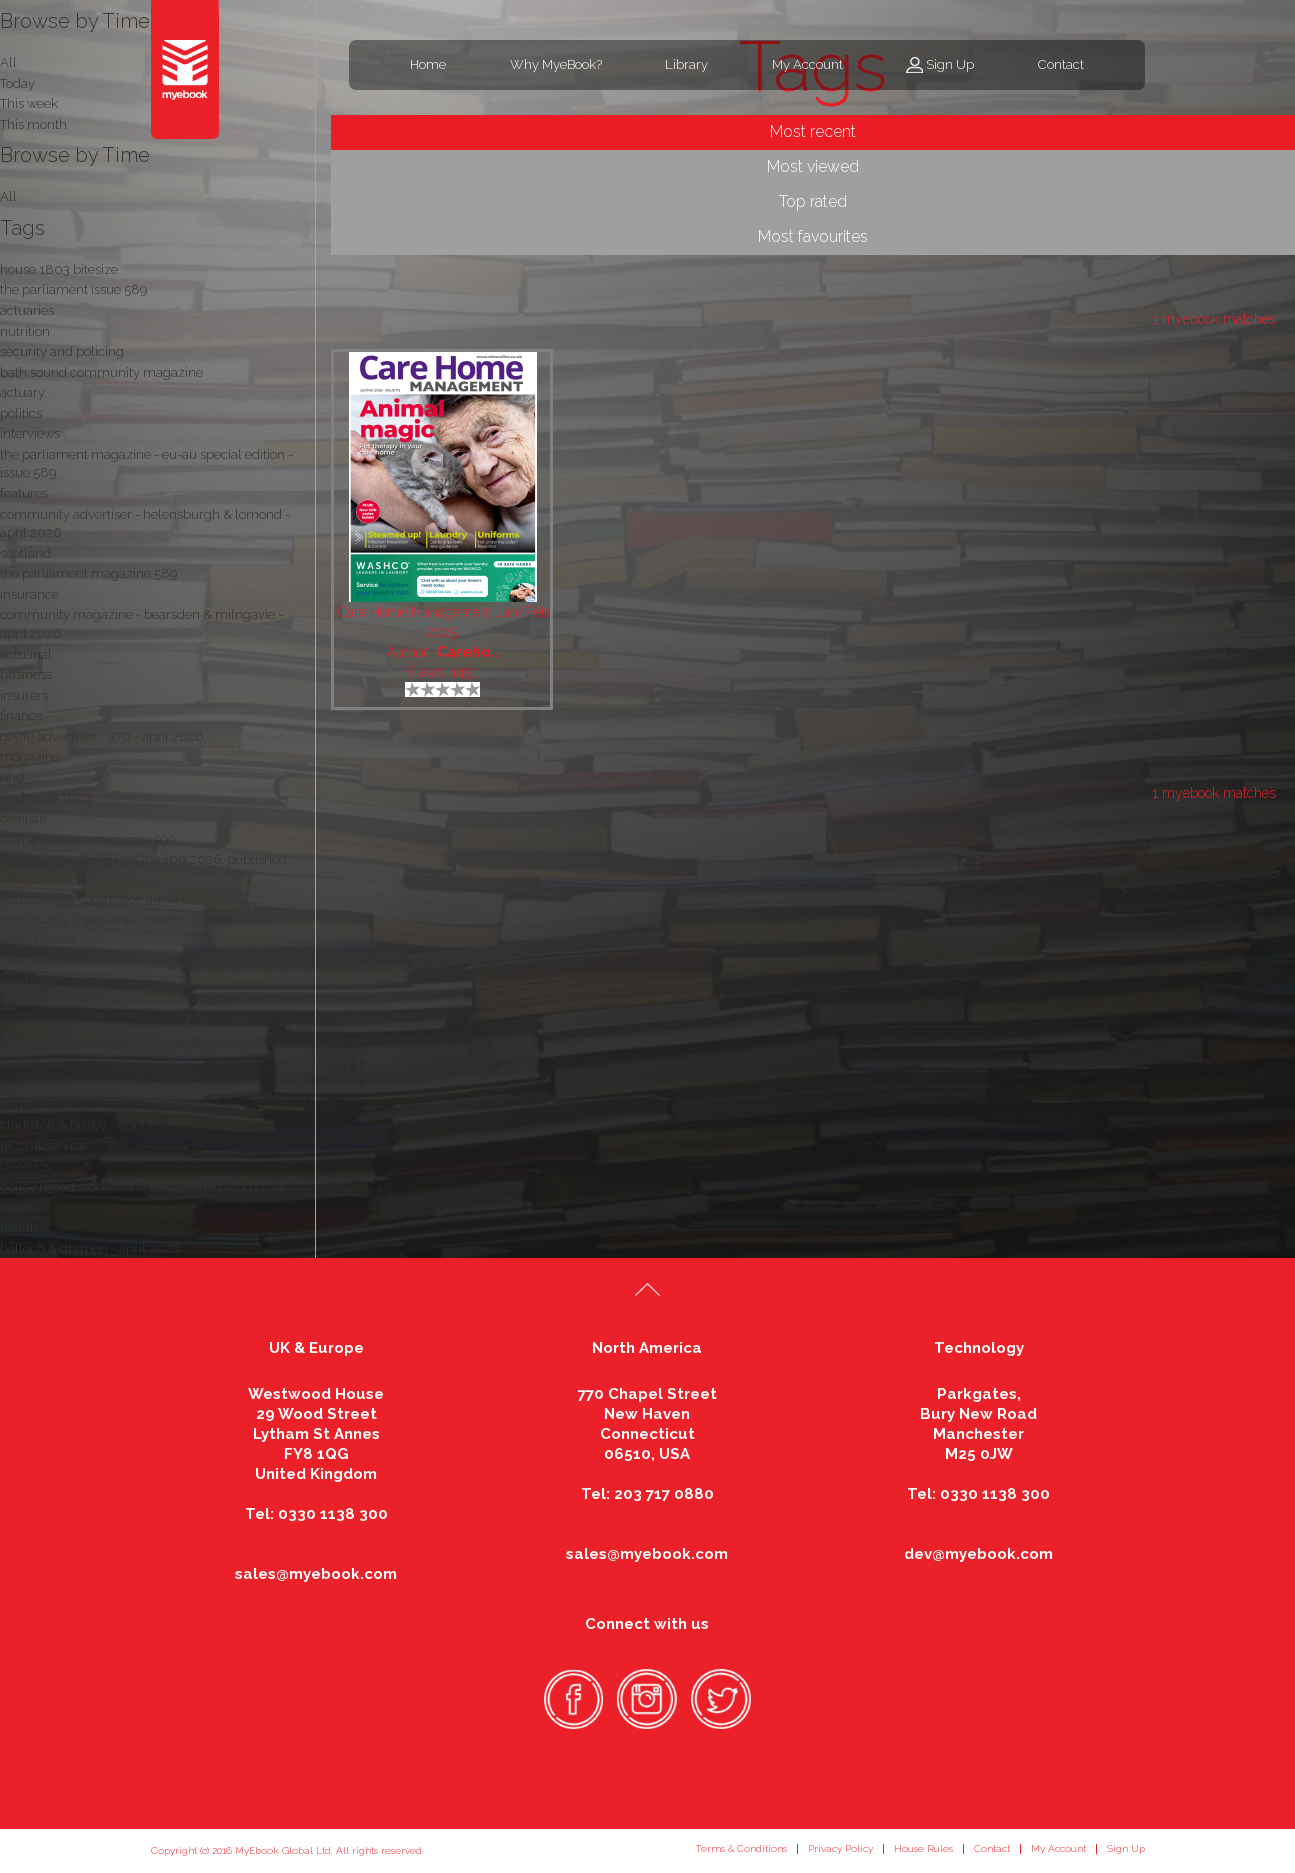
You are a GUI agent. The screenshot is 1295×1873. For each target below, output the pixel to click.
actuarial (26, 654)
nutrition (25, 331)
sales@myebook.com (316, 1574)
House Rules (923, 1848)
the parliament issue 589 (73, 289)
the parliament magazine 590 (88, 839)
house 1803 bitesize (59, 269)
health (19, 1227)
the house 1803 (46, 797)
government (37, 1083)
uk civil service (43, 1145)
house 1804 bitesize (59, 1001)
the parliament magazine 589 (88, 573)
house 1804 (35, 1104)
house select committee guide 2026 (106, 898)
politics (21, 413)
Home (428, 64)
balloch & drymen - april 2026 (90, 1248)
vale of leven (37, 939)
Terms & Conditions (741, 1848)
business (26, 674)
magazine (30, 756)
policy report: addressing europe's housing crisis (142, 1186)
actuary (22, 392)
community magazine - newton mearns (118, 919)
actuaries (27, 310)
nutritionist (31, 1063)
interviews (30, 433)
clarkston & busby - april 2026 (89, 1124)
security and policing (62, 351)
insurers (24, 695)
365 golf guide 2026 (59, 960)
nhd (12, 777)
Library (686, 64)
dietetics (24, 1166)
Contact (1061, 64)
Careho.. (467, 652)
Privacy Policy (840, 1848)
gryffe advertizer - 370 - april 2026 (101, 736)
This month (33, 124)
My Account (807, 64)
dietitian (23, 818)
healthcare (32, 981)
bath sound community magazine (101, 372)
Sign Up (950, 64)
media (19, 1207)
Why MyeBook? (556, 64)
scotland (25, 553)
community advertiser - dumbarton (105, 1042)
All (8, 196)
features (24, 493)
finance (21, 715)
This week (29, 103)
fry (8, 1022)
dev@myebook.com (978, 1554)
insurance (29, 594)
